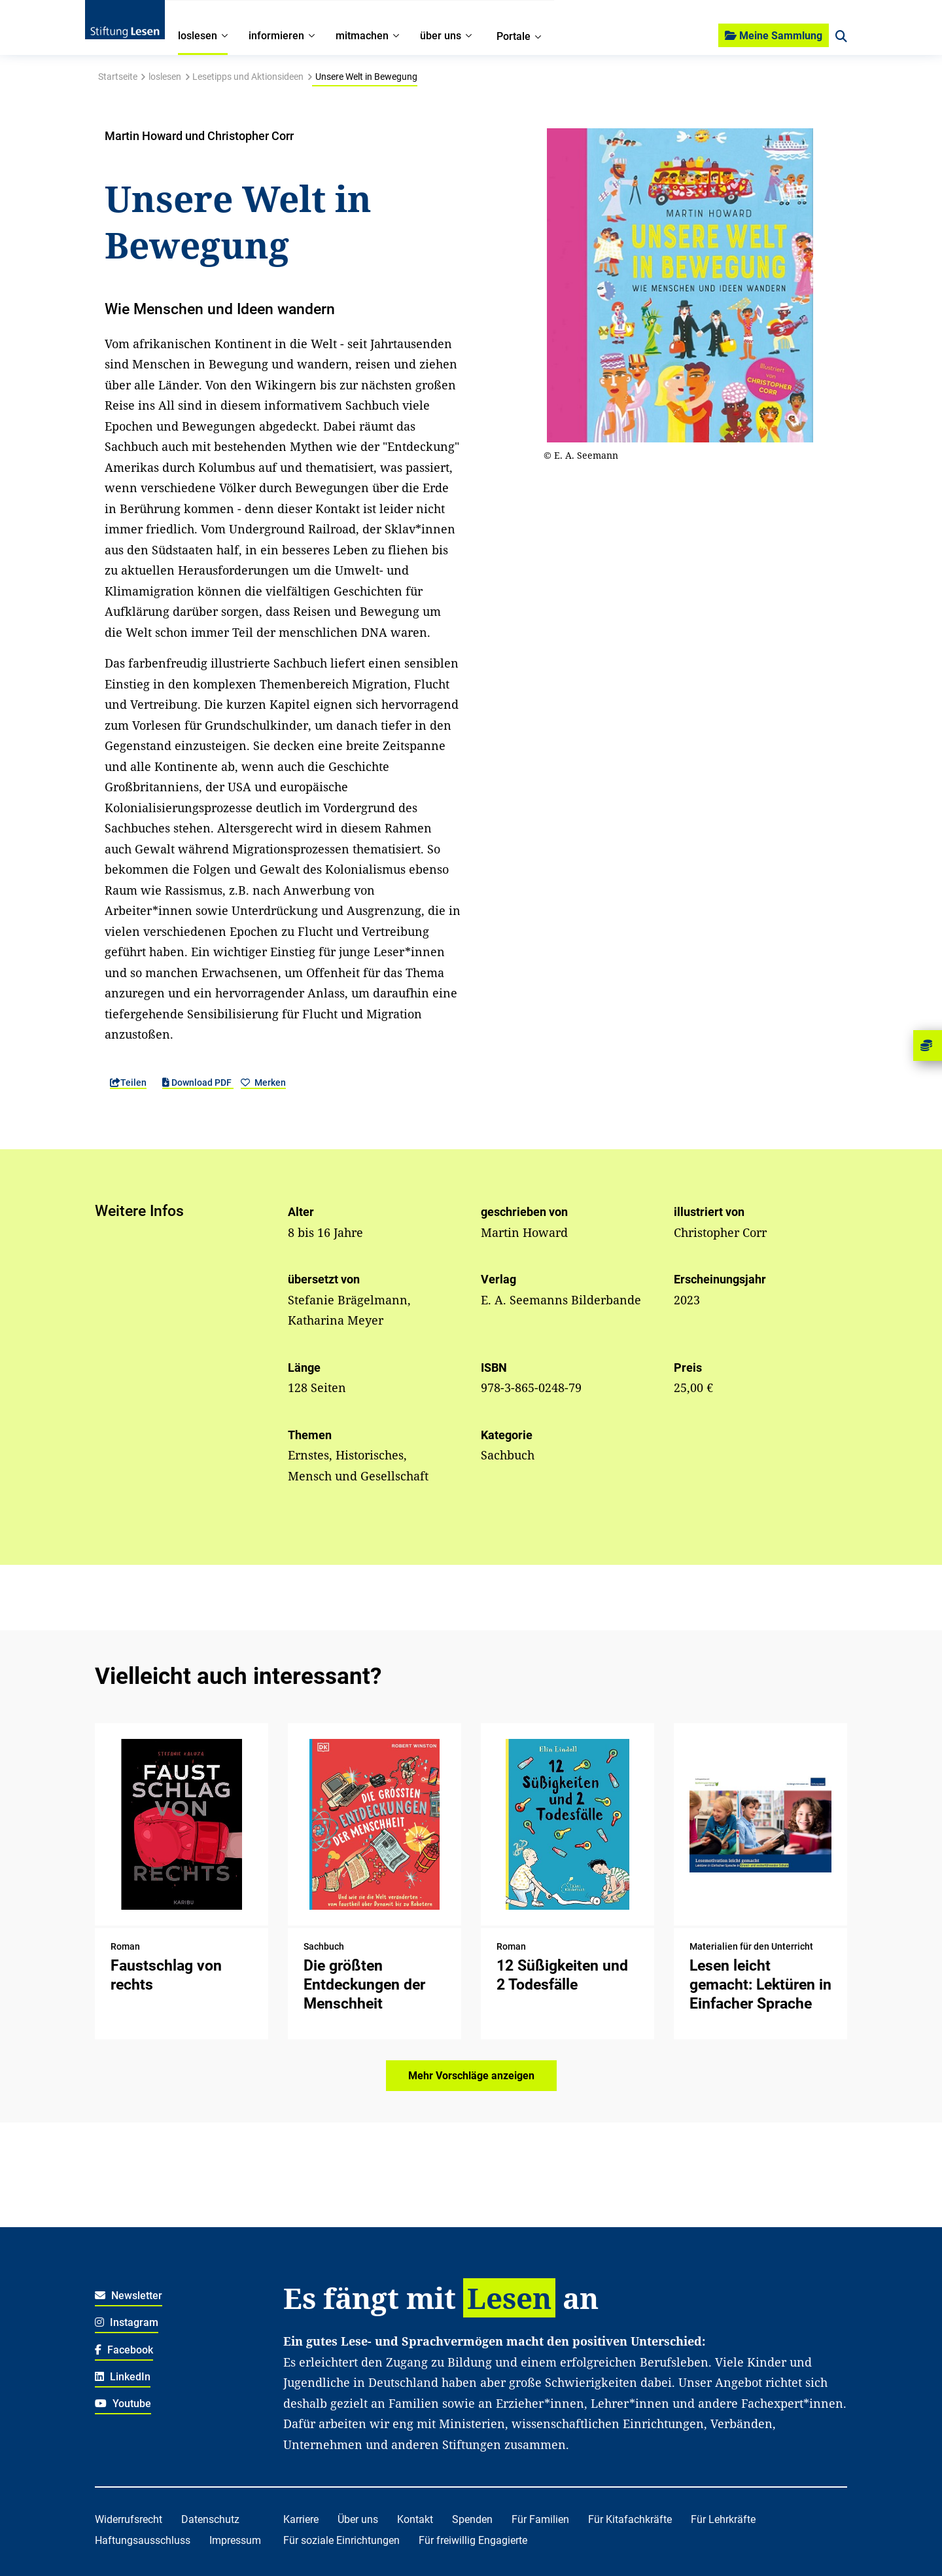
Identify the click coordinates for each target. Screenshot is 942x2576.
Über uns (358, 2519)
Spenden (472, 2519)
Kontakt (415, 2519)
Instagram (126, 2322)
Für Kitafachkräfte (630, 2519)
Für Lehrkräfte (723, 2519)
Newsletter (128, 2295)
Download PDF (198, 1082)
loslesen (164, 76)
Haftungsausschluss (142, 2540)
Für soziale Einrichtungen (341, 2540)
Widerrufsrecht (128, 2519)
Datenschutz (210, 2519)
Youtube (123, 2403)
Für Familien (540, 2519)
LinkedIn (122, 2376)
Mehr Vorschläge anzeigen (471, 2075)
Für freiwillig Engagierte (473, 2540)
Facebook (124, 2350)
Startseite (117, 76)
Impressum (235, 2540)
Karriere (301, 2519)
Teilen (128, 1082)
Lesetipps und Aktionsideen (248, 76)
